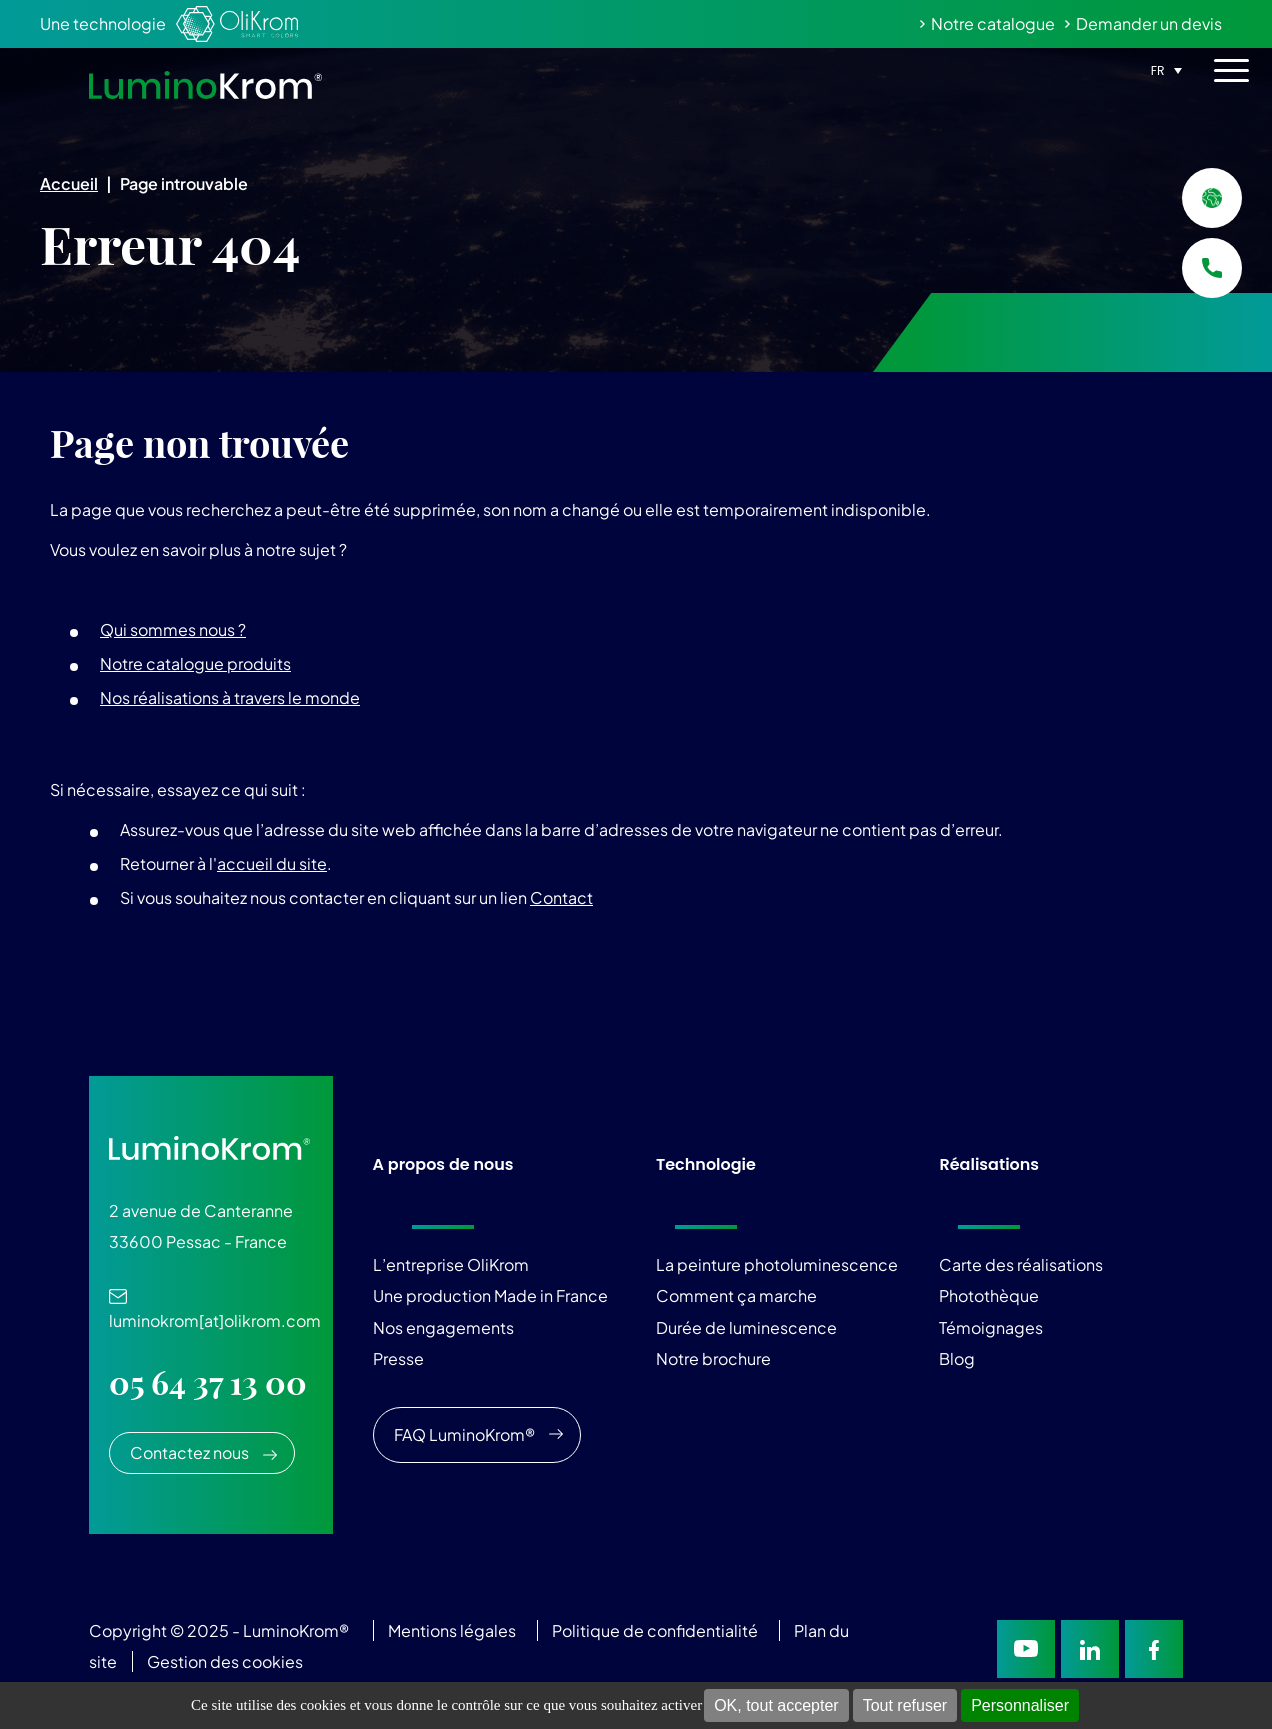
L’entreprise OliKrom (451, 1264)
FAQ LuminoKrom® (464, 1434)
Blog (957, 1358)
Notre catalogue (993, 23)
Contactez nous (189, 1452)
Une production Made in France (490, 1295)
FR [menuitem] (1158, 70)
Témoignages (991, 1327)
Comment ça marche (736, 1295)
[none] (1164, 69)
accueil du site (272, 863)
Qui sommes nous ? (173, 629)
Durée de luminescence (746, 1327)
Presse (398, 1358)
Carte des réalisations (1021, 1264)
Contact (561, 897)
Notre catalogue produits (195, 663)
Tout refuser (905, 1705)
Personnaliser (1020, 1705)
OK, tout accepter (776, 1705)
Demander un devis (1149, 23)
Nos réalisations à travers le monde (230, 697)
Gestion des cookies (225, 1661)
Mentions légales (452, 1630)
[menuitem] (1164, 69)
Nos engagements (443, 1327)
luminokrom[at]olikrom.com (215, 1310)
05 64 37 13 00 (208, 1383)
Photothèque (989, 1295)
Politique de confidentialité (655, 1630)
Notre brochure (713, 1358)
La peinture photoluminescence (777, 1264)
